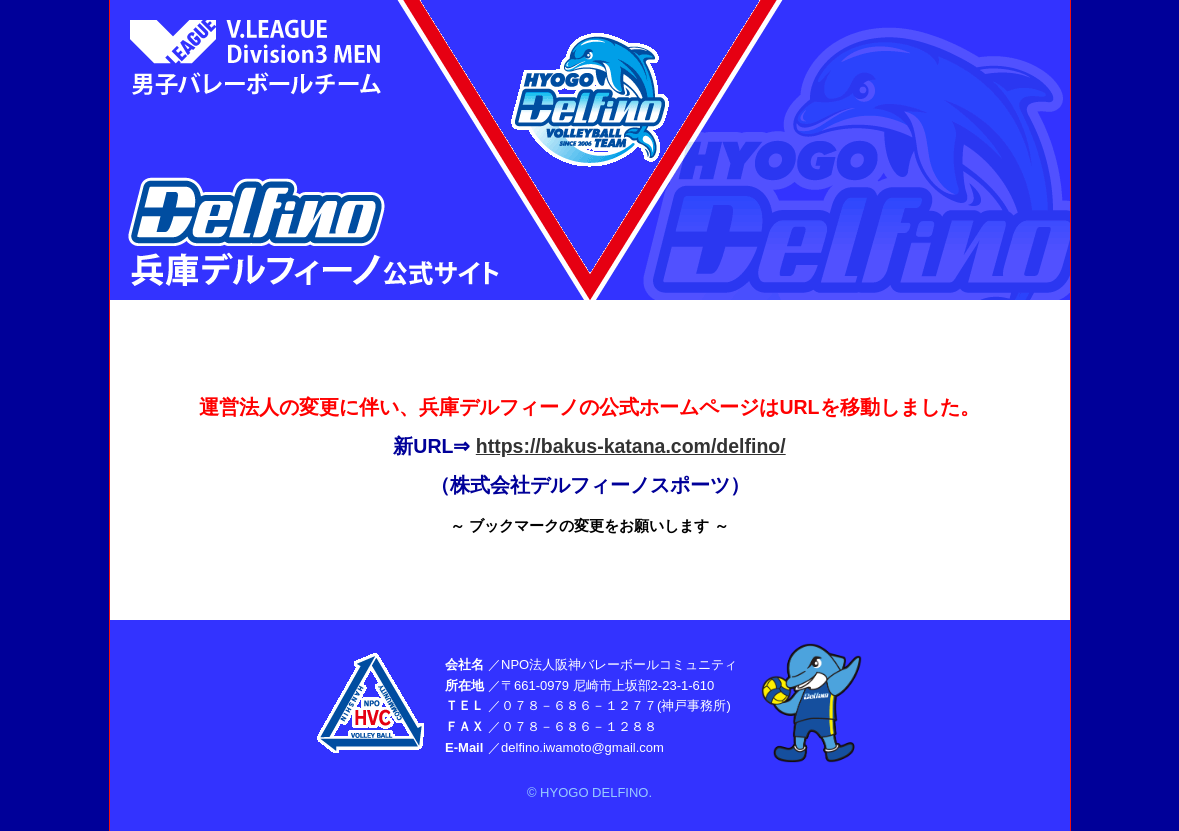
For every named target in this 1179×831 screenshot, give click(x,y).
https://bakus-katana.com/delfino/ (631, 446)
